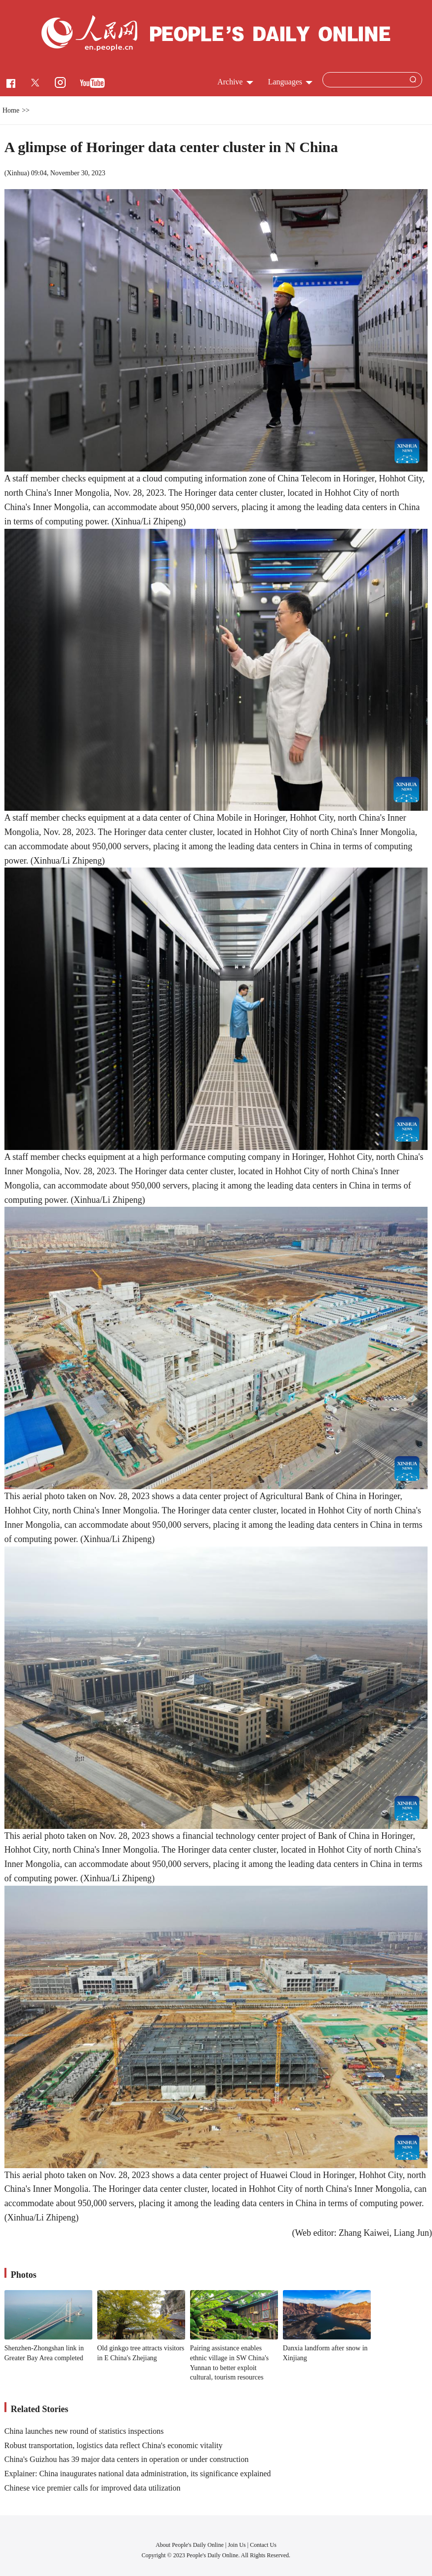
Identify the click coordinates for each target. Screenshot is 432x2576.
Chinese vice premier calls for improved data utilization (92, 2488)
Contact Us (263, 2544)
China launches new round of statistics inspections (84, 2431)
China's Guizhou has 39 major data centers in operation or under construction (126, 2459)
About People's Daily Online (190, 2544)
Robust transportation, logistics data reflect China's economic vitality (113, 2445)
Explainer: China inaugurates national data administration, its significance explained (137, 2473)
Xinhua (16, 173)
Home (10, 110)
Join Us (237, 2544)
